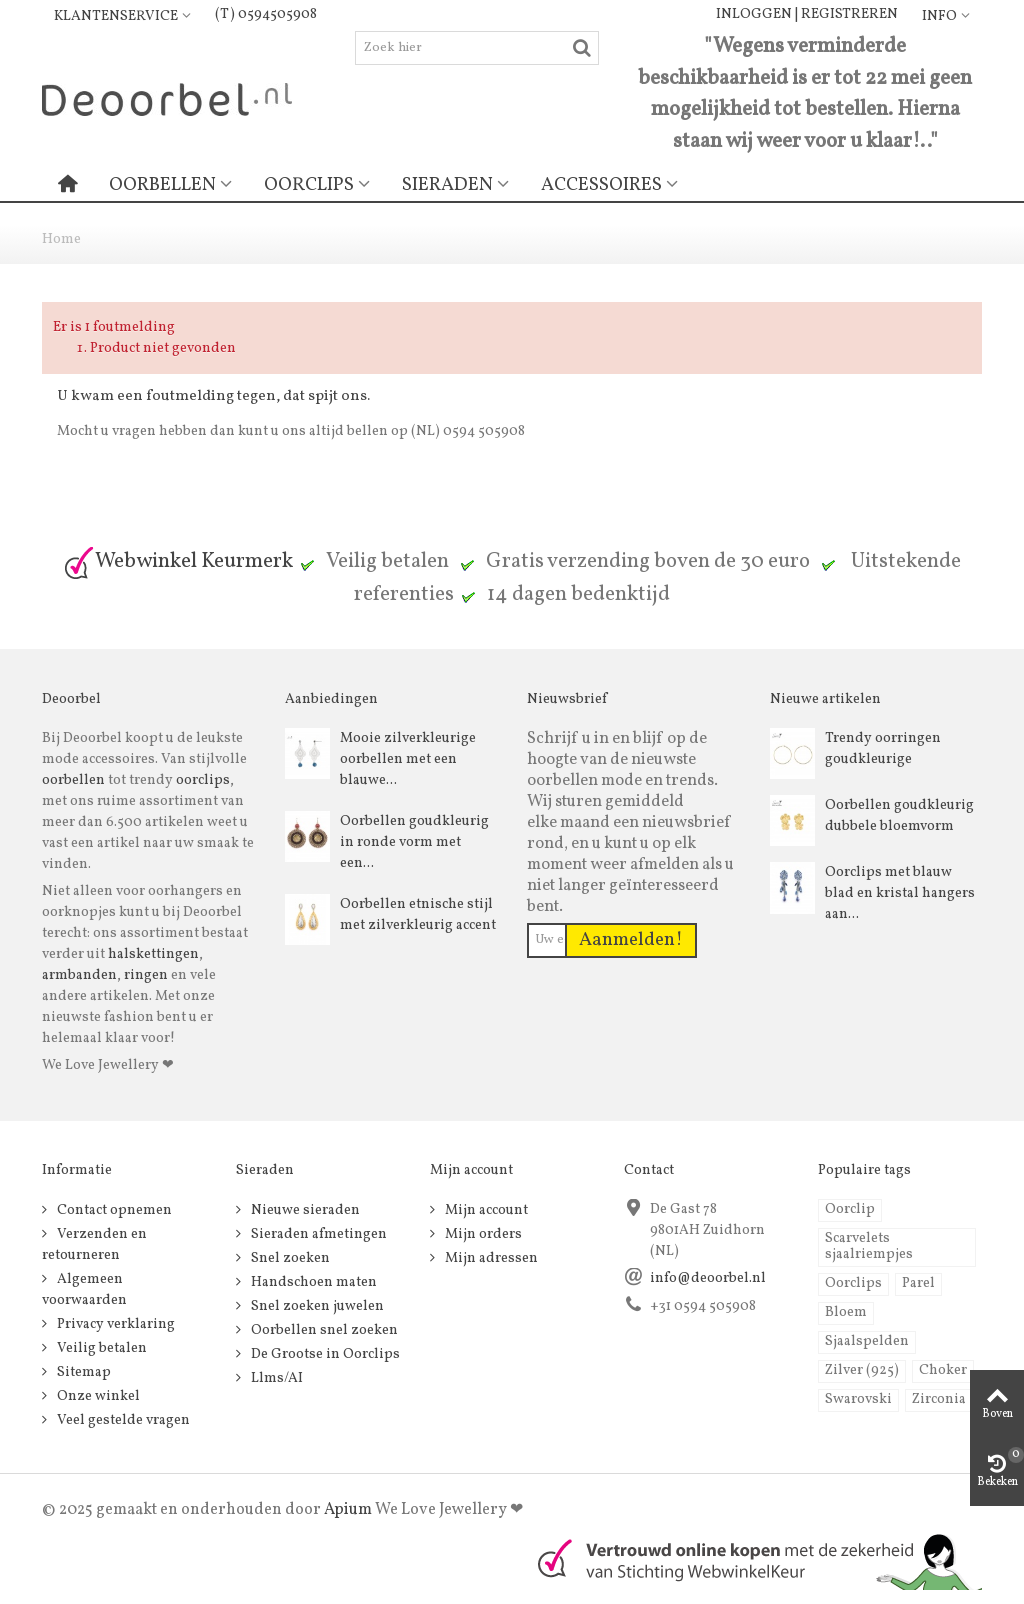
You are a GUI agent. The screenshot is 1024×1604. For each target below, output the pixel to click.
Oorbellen (162, 185)
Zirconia (939, 1399)
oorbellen (73, 780)
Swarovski (858, 1399)
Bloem (846, 1312)
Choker (943, 1370)
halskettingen (153, 954)
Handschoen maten (312, 1282)
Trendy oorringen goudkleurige (883, 749)
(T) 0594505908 (266, 14)
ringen (146, 975)
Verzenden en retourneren (94, 1245)
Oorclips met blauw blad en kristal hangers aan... (900, 893)
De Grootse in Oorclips (324, 1354)
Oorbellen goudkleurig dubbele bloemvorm (899, 816)
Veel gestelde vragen (122, 1420)
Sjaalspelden (867, 1341)
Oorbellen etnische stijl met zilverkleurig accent (418, 915)
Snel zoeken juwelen (316, 1306)
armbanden (79, 975)
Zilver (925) (862, 1370)
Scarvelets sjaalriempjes (869, 1246)
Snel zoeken (289, 1258)
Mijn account (485, 1210)
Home (61, 239)
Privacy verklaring (114, 1324)
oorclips (203, 780)
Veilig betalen (100, 1348)
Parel (918, 1283)
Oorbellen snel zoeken (323, 1330)
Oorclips (309, 185)
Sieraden (447, 185)
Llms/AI (275, 1378)
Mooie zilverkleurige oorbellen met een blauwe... (408, 759)
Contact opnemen (113, 1210)
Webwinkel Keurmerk (178, 561)
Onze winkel (97, 1396)
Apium (348, 1510)
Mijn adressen (490, 1258)
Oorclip (850, 1209)
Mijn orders (482, 1234)
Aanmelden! (631, 940)
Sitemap (82, 1372)
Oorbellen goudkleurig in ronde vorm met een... (414, 842)
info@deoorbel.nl (708, 1278)
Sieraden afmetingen (317, 1234)
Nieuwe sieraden (304, 1210)
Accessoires (601, 185)
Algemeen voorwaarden (84, 1290)
